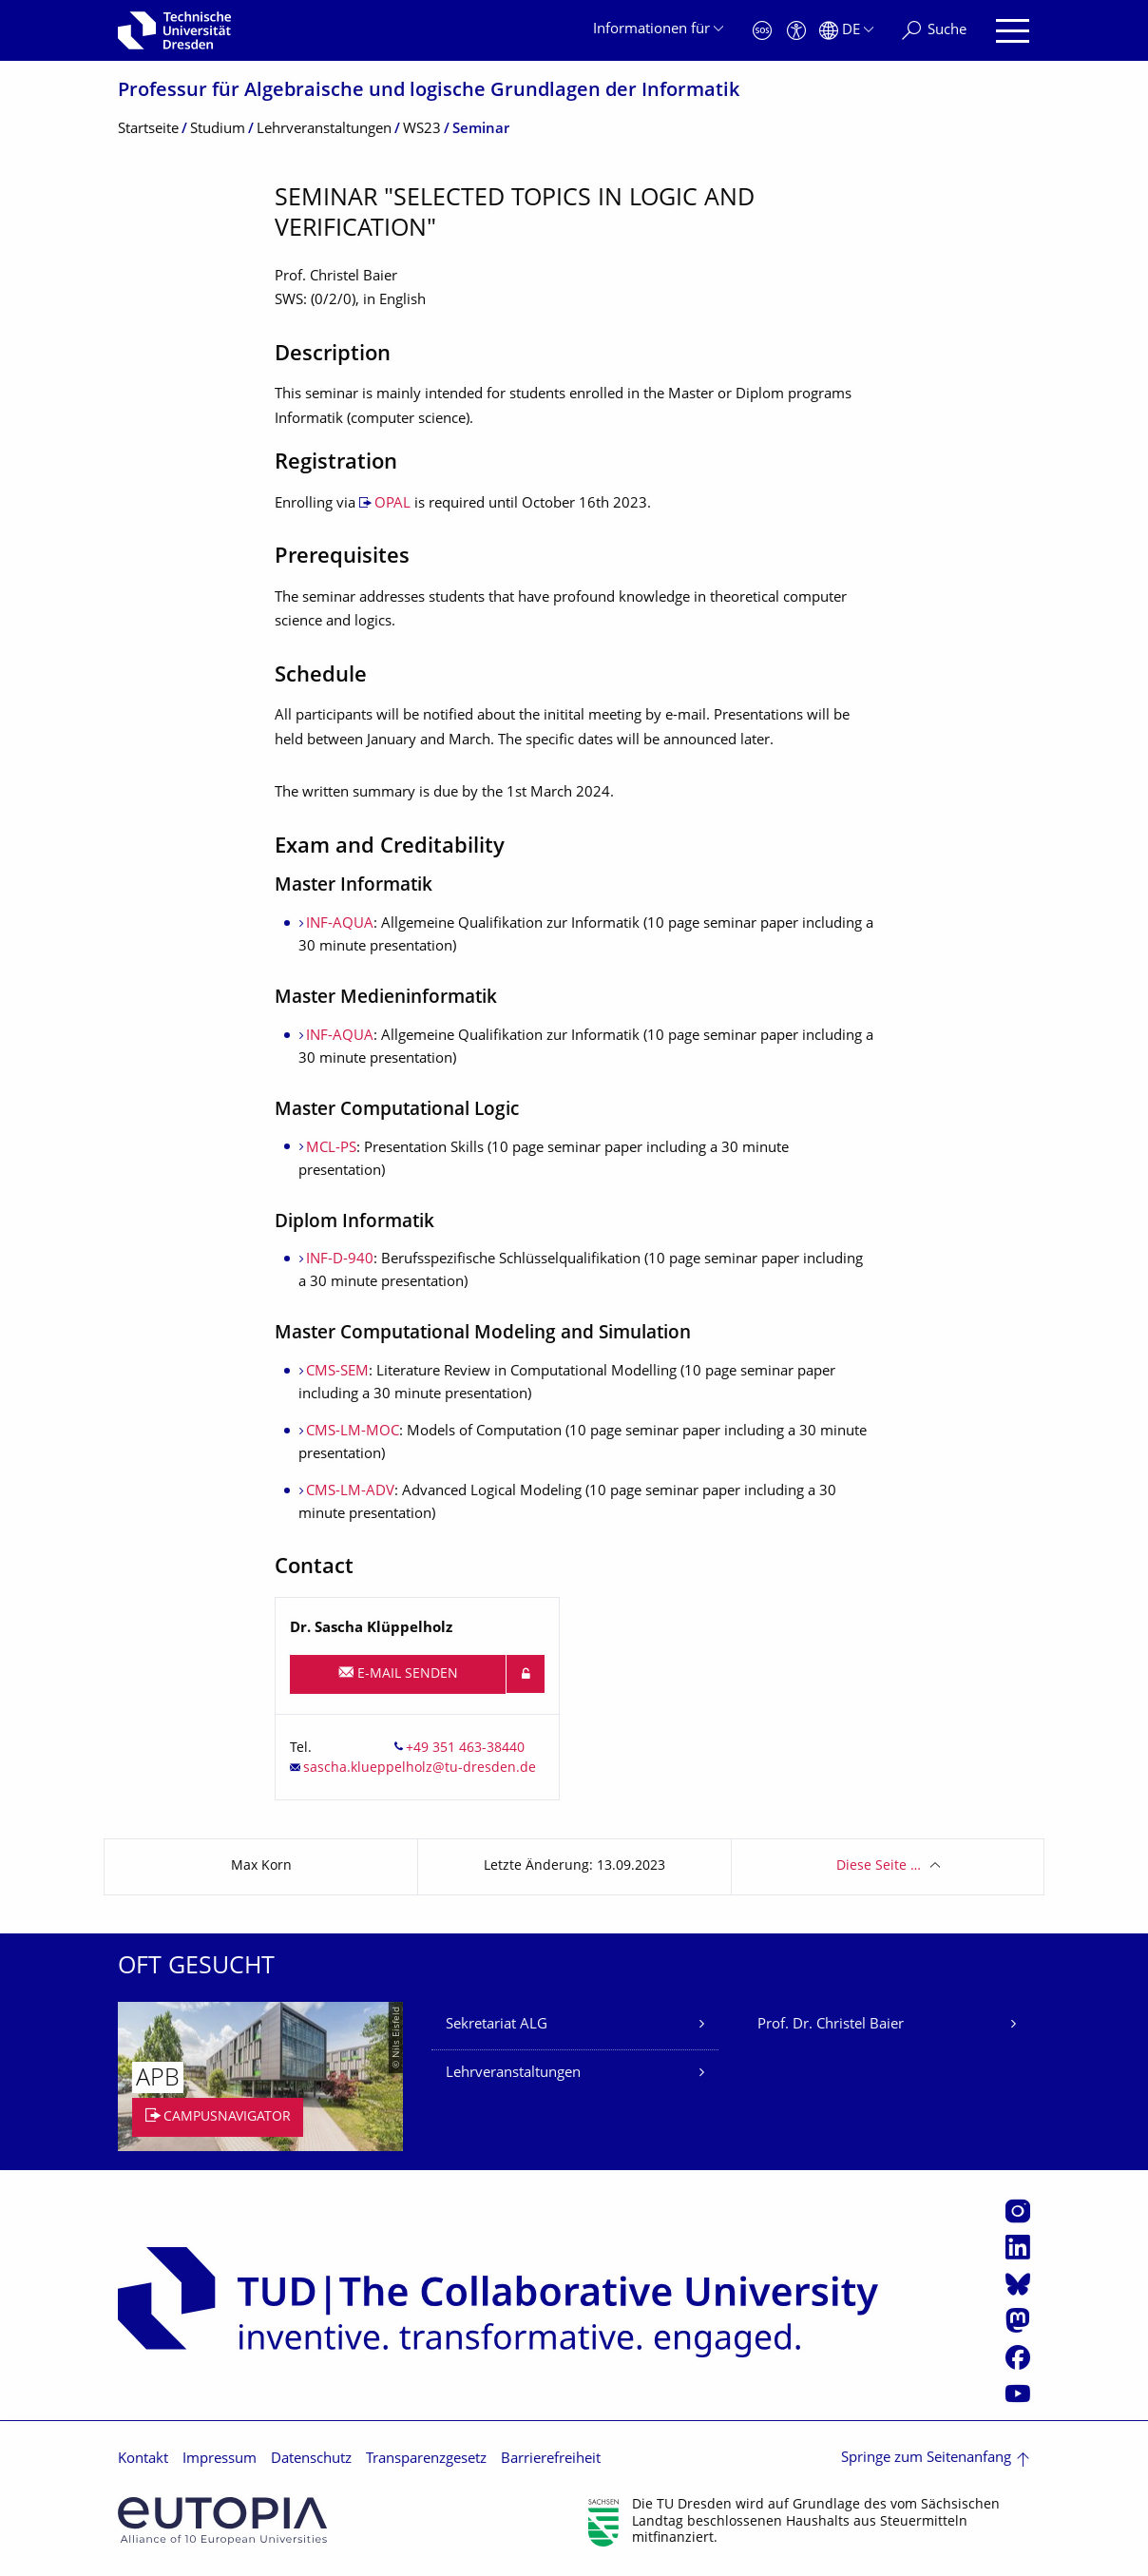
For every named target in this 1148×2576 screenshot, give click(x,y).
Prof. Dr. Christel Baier (830, 2025)
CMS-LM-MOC (352, 1432)
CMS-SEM (337, 1372)
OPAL (392, 504)
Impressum (219, 2459)
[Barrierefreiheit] (796, 31)
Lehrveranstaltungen (513, 2074)
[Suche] (934, 31)
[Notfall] (762, 31)
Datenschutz (311, 2459)
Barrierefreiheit (551, 2459)
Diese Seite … (878, 1866)
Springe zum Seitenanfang (926, 2458)
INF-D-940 (339, 1260)
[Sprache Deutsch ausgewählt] (846, 31)
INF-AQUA (339, 924)
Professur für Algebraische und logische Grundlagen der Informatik (428, 92)
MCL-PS (331, 1149)
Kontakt (143, 2459)
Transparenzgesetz (426, 2459)
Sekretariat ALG (496, 2025)
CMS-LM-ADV (350, 1492)
